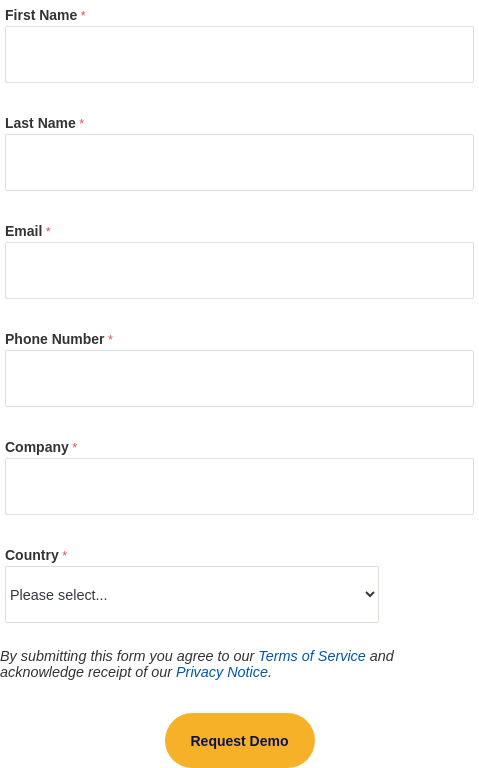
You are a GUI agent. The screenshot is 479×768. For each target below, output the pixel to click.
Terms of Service (311, 656)
